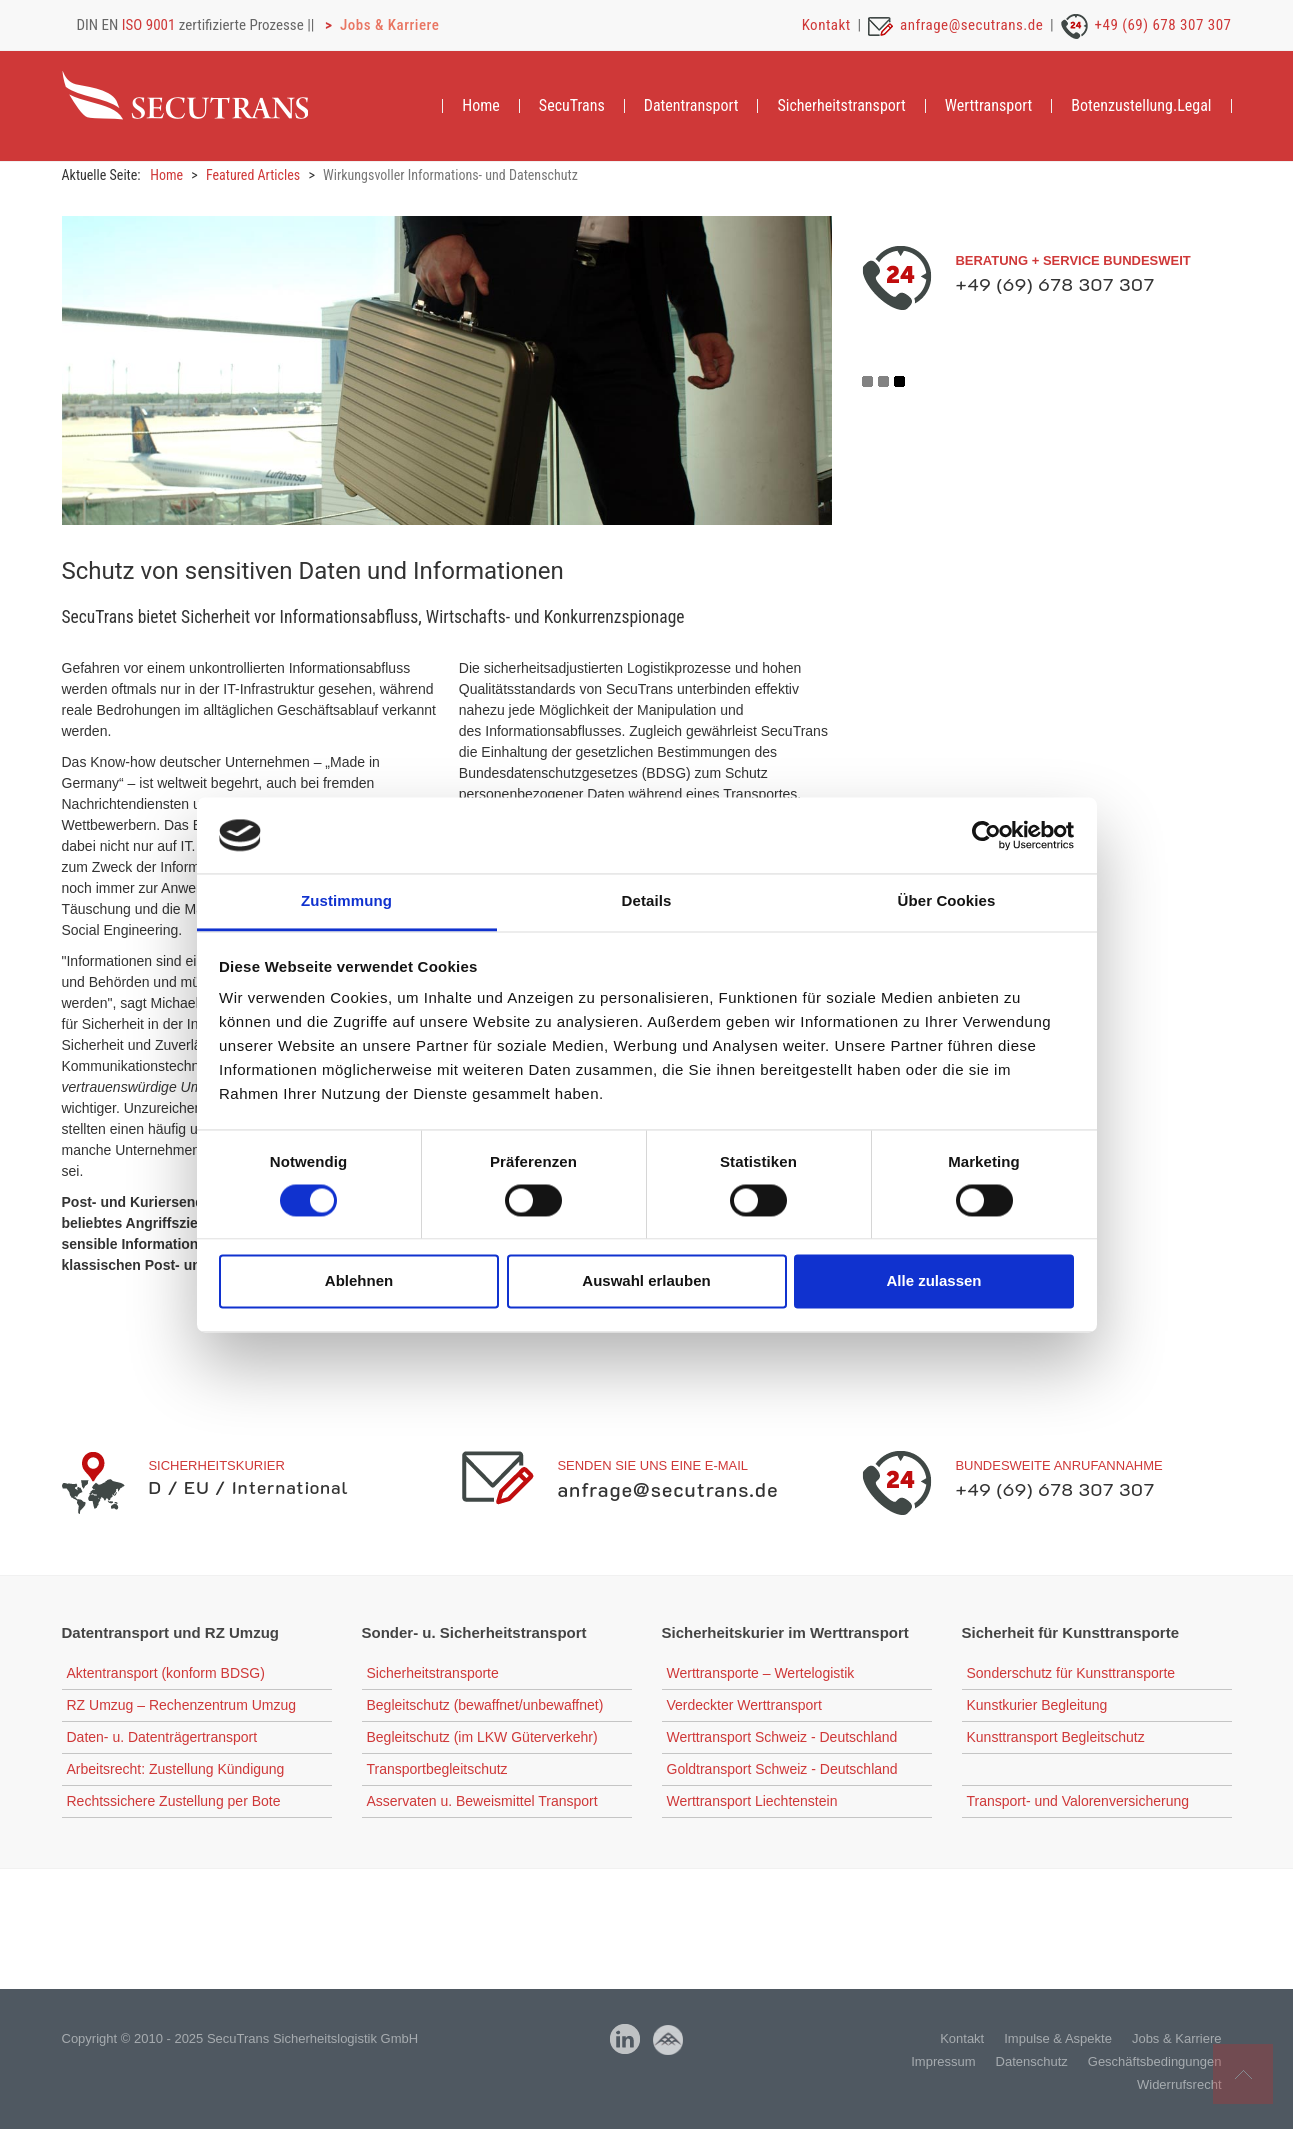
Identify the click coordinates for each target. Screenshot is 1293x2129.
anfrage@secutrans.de (971, 25)
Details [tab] (647, 901)
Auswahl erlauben (646, 1281)
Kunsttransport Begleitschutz (1056, 1738)
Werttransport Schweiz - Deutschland (782, 1738)
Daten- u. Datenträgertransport (162, 1738)
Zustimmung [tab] (346, 901)
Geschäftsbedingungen (1155, 2062)
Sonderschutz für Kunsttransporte (1071, 1674)
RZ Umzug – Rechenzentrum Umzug (182, 1706)
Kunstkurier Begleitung (1037, 1706)
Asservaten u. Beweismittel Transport (482, 1802)
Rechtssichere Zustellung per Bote (174, 1802)
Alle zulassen (933, 1281)
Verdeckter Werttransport (744, 1706)
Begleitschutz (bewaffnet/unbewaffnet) (485, 1706)
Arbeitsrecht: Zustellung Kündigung (176, 1770)
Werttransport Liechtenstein (752, 1802)
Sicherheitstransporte (433, 1674)
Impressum (943, 2062)
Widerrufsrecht (1179, 2085)
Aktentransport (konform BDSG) (166, 1674)
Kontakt (826, 25)
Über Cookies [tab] (947, 901)
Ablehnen (359, 1281)
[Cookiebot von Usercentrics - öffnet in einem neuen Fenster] (986, 835)
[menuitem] (481, 106)
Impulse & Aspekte (1058, 2039)
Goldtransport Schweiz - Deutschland (782, 1770)
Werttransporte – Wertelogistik (761, 1674)
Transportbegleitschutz (437, 1770)
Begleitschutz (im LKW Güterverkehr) (482, 1738)
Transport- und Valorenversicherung (1078, 1802)
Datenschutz (1032, 2062)
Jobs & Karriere (389, 25)
